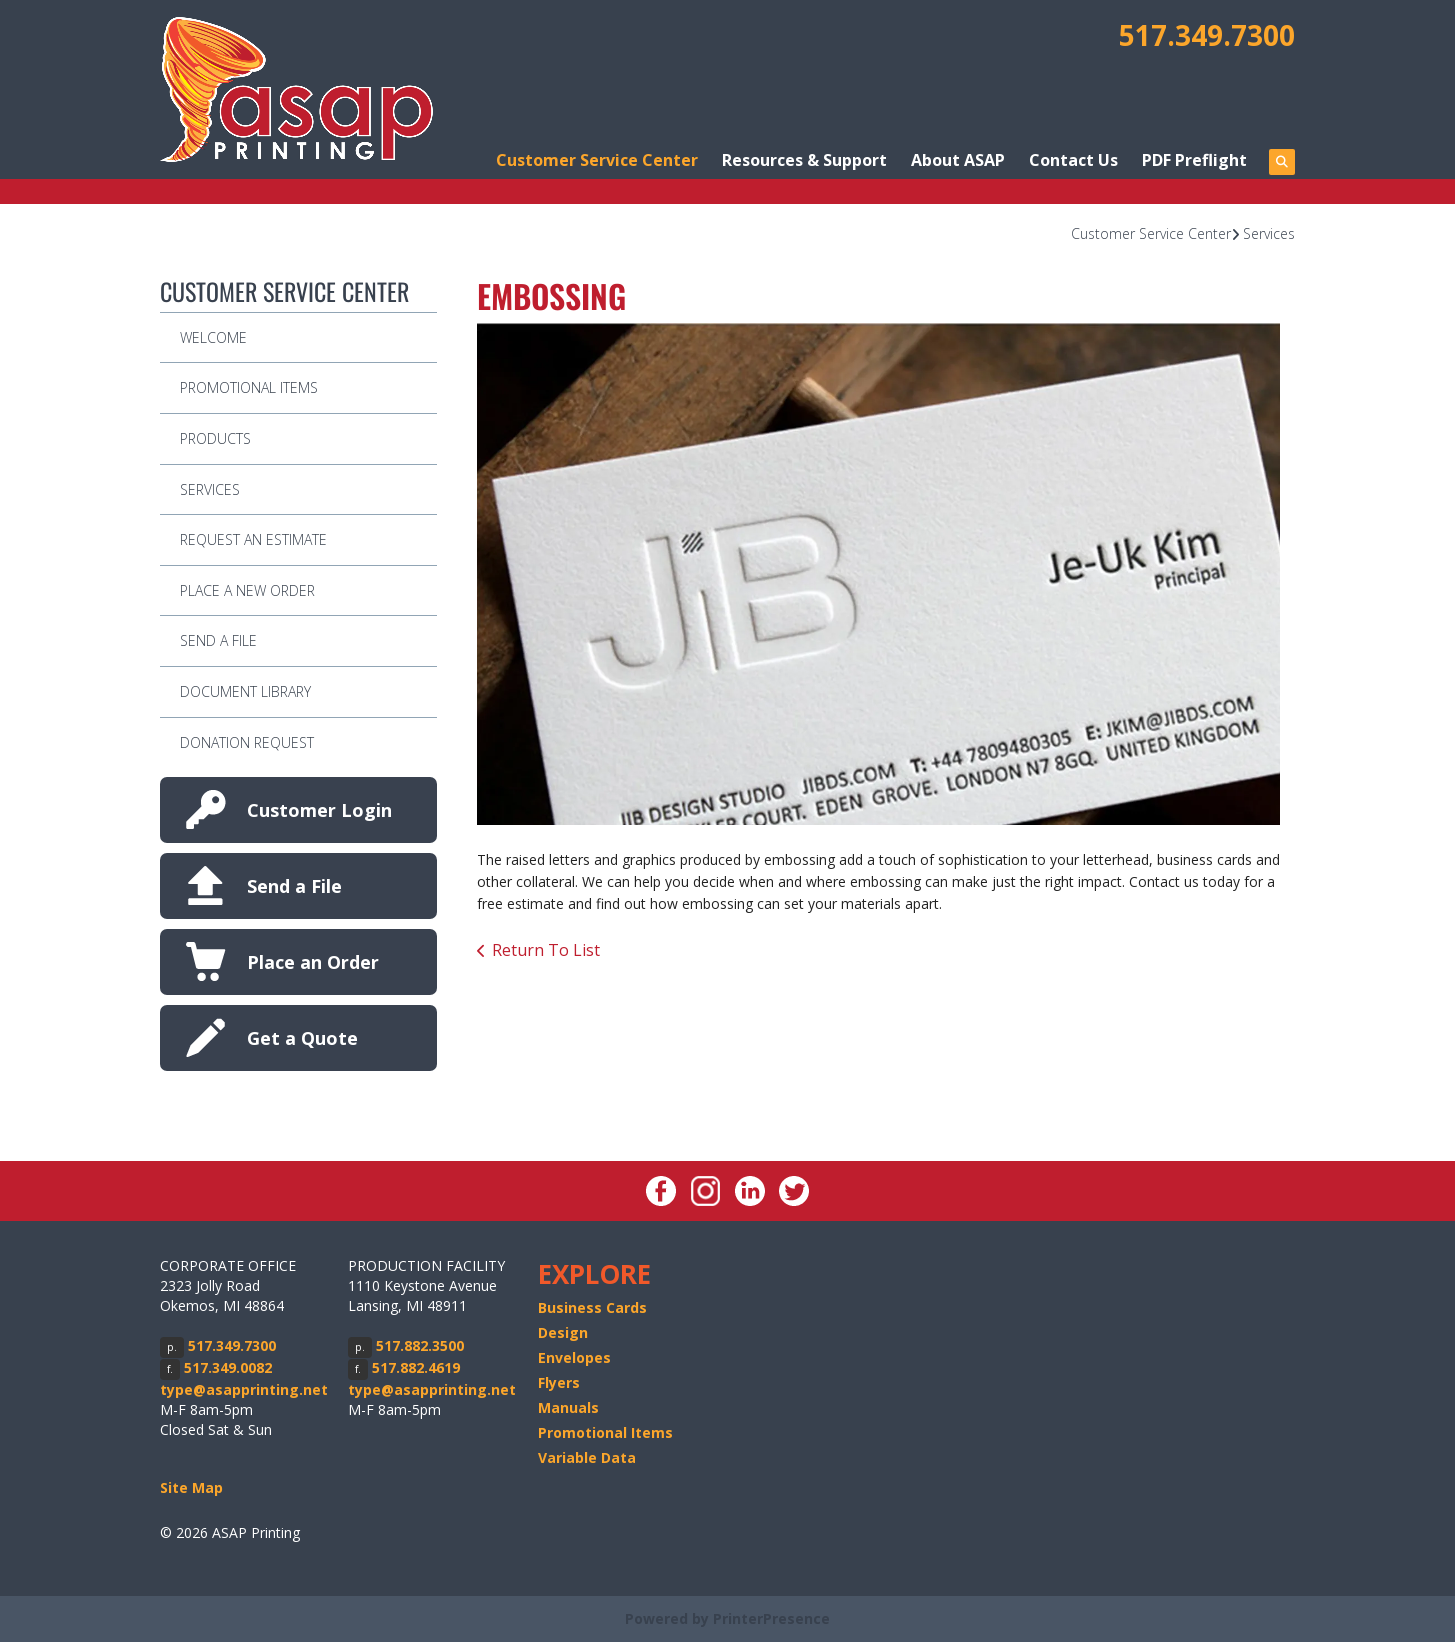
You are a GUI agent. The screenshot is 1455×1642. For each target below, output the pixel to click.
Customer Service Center (597, 160)
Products (215, 438)
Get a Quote (302, 1038)
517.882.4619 (416, 1367)
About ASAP (958, 160)
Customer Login (319, 810)
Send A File (218, 640)
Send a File (294, 886)
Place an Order (313, 962)
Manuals (568, 1407)
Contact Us (1073, 160)
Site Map (191, 1487)
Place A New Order (247, 590)
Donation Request (247, 742)
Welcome (213, 337)
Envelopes (574, 1357)
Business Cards (592, 1307)
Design (563, 1332)
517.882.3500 (420, 1345)
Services (1269, 233)
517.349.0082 (228, 1367)
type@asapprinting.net (244, 1389)
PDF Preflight (1194, 160)
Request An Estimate (253, 539)
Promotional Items (249, 387)
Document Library (245, 691)
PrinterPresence (771, 1618)
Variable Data (587, 1457)
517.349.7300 (1207, 35)
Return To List (546, 950)
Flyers (559, 1382)
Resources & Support (804, 160)
